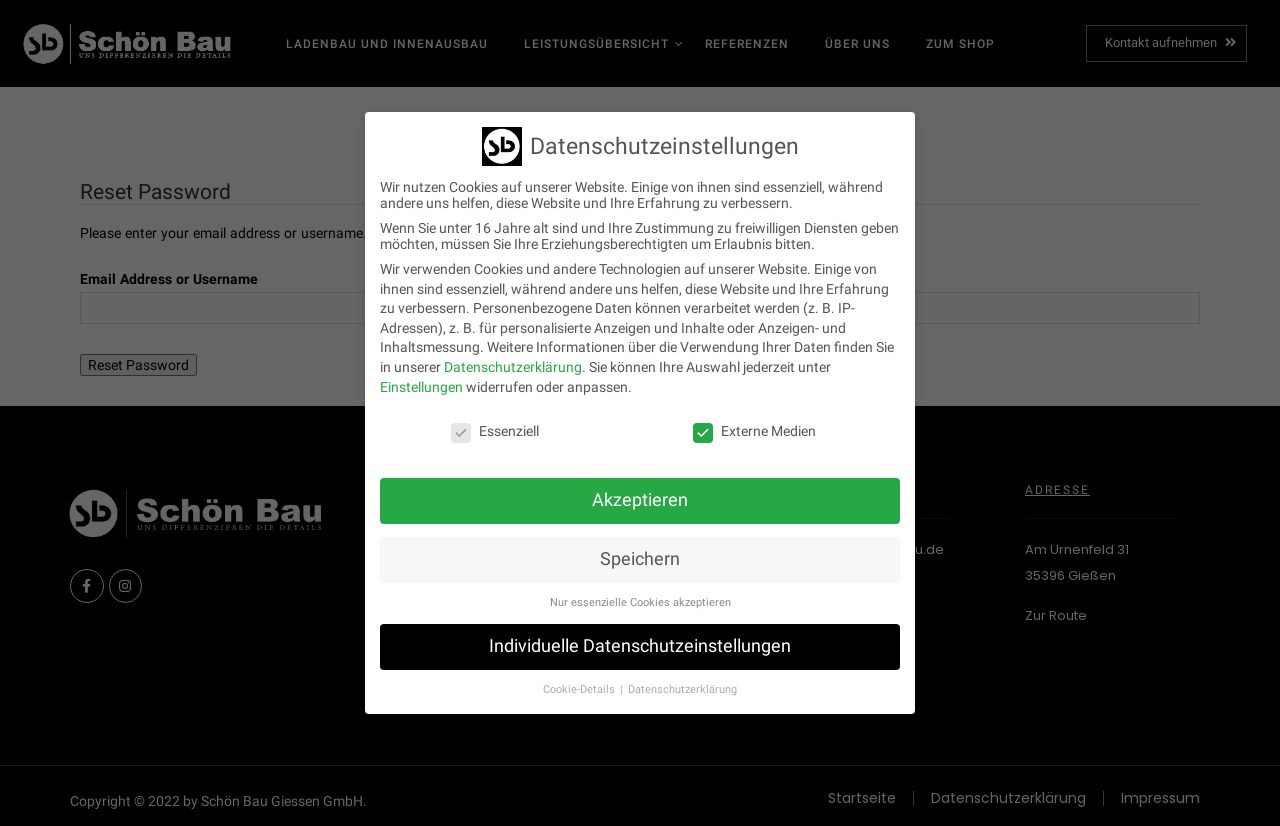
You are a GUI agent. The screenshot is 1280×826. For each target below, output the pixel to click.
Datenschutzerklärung (513, 357)
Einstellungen (421, 377)
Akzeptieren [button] (640, 490)
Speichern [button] (640, 549)
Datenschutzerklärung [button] (682, 679)
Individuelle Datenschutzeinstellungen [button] (640, 636)
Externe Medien (754, 421)
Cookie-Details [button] (580, 679)
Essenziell (495, 421)
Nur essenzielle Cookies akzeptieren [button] (640, 592)
